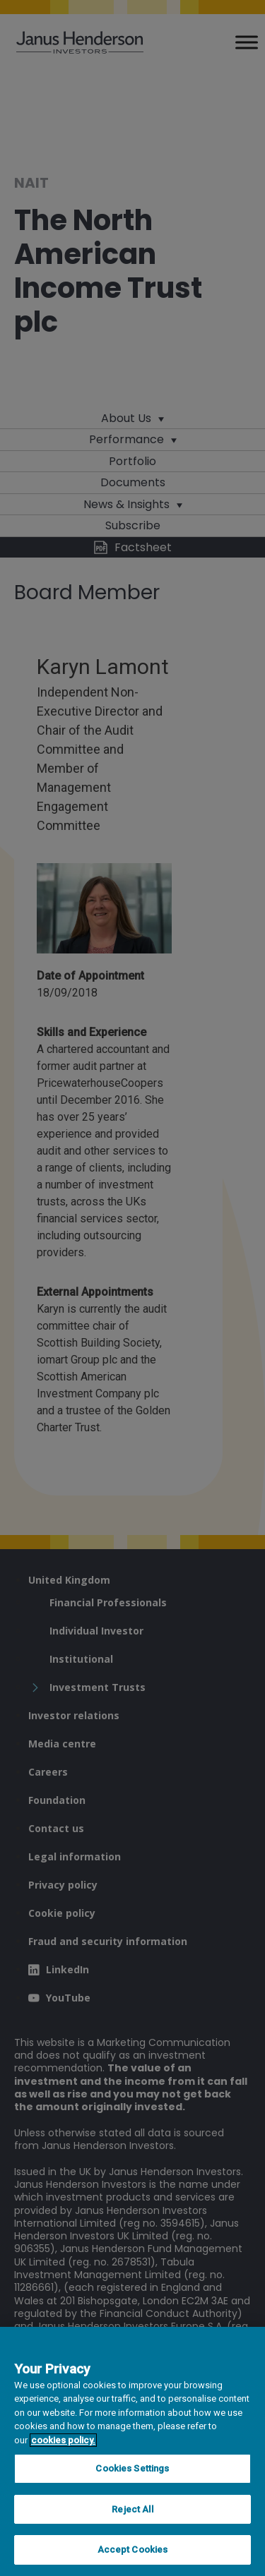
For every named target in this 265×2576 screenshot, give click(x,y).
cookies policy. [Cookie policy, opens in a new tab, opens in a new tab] (63, 2440)
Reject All (132, 2509)
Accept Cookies (133, 2549)
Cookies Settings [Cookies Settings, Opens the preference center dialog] (132, 2468)
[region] (132, 2451)
